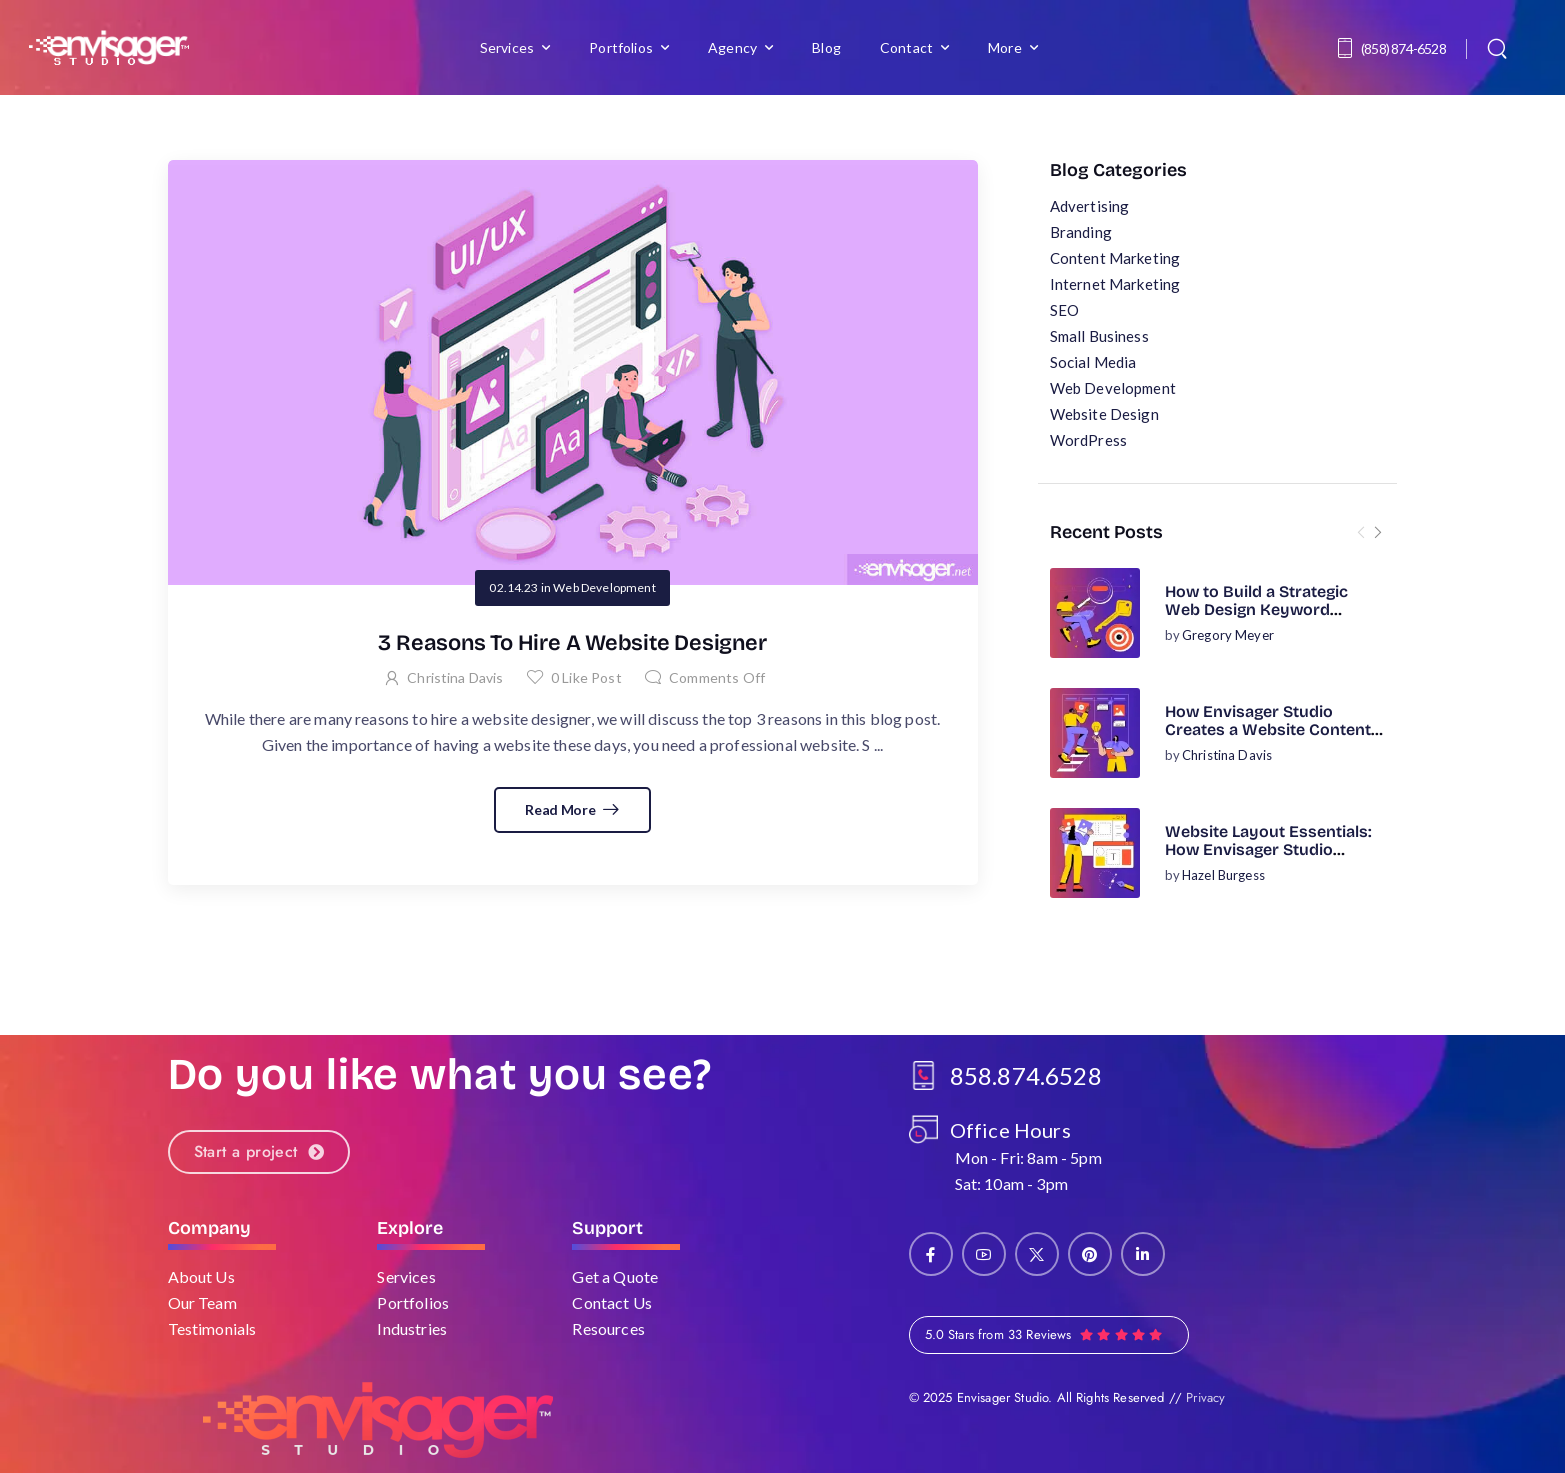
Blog (826, 47)
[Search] (1499, 48)
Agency (732, 47)
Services (507, 47)
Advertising (1090, 206)
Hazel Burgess (1223, 875)
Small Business (1099, 336)
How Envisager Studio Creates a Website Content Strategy (1268, 730)
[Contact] (1348, 48)
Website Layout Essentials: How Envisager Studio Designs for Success (1268, 850)
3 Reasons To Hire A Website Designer (572, 643)
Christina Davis (1227, 755)
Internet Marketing (1115, 284)
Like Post (586, 677)
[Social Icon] (931, 1254)
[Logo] (109, 47)
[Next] (1377, 532)
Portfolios (621, 47)
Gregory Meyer (1228, 635)
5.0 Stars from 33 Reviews (998, 1334)
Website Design (1104, 414)
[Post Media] (1095, 613)
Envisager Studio (1003, 1397)
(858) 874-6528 (1403, 48)
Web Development (1113, 388)
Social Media (1093, 362)
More (1005, 47)
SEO (1064, 310)
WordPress (1088, 440)
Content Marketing (1115, 258)
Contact (906, 47)
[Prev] (1361, 532)
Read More (561, 809)
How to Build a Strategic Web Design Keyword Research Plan (1256, 610)
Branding (1081, 232)
